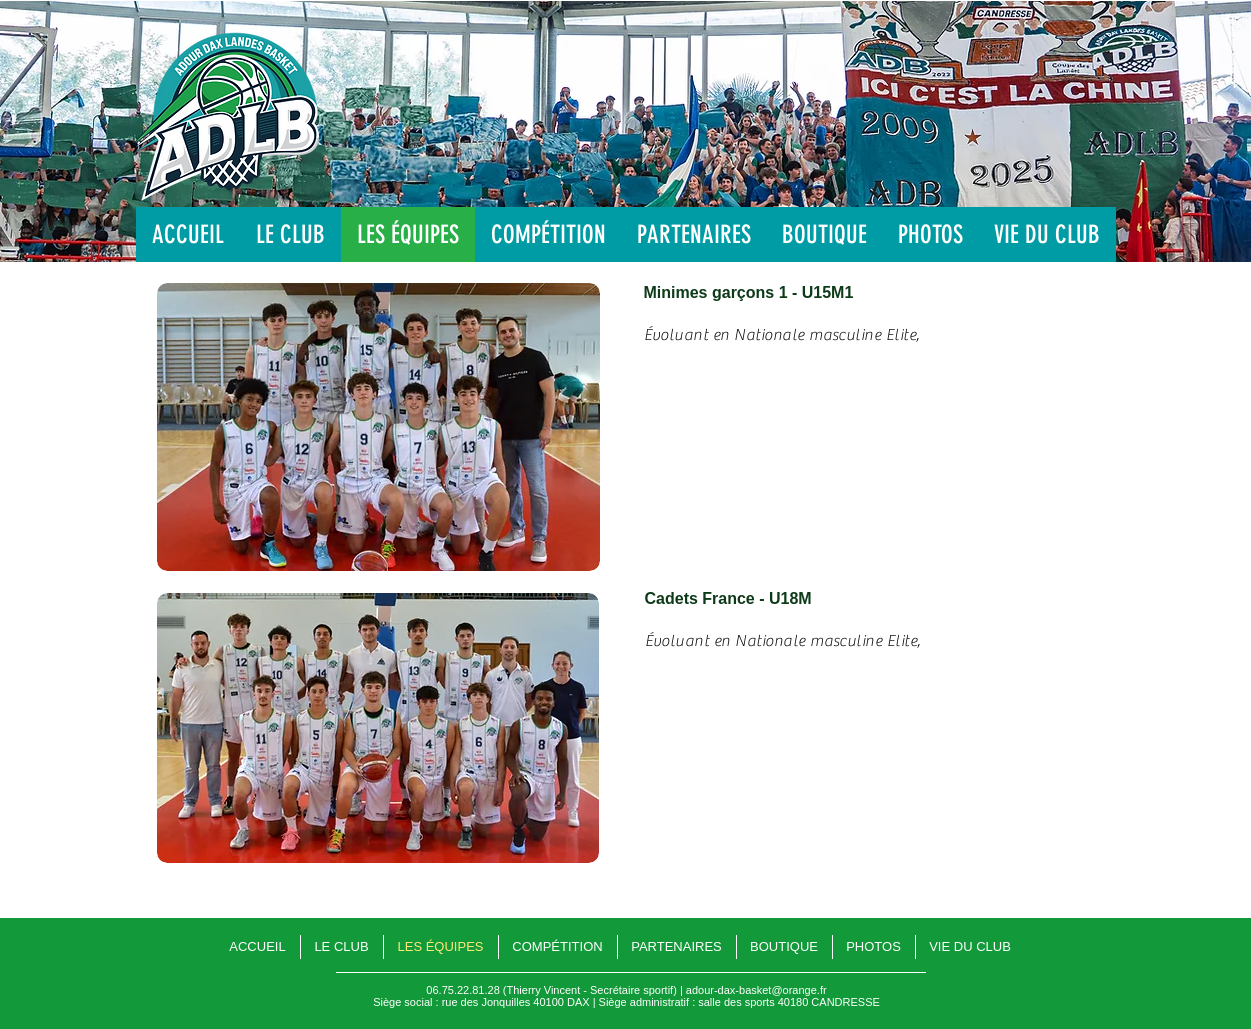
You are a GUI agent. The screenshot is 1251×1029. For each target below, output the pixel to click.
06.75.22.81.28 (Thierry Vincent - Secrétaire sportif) (551, 990)
